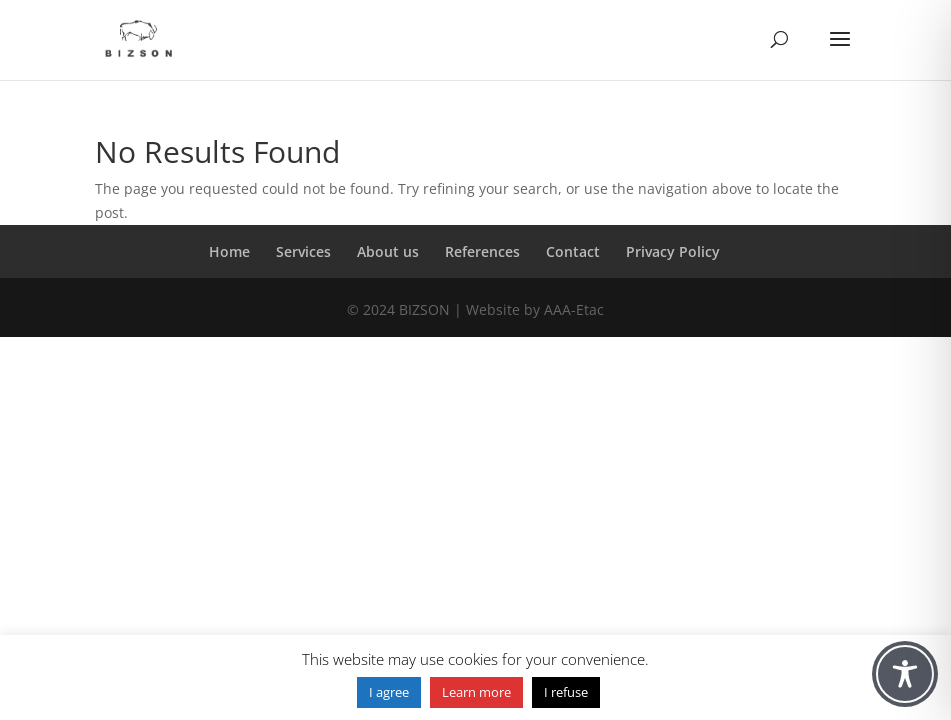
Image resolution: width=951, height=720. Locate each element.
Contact (573, 251)
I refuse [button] (566, 692)
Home (229, 251)
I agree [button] (389, 692)
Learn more (476, 692)
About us (388, 251)
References (482, 251)
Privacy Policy (673, 251)
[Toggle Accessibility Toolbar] (905, 674)
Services (303, 251)
